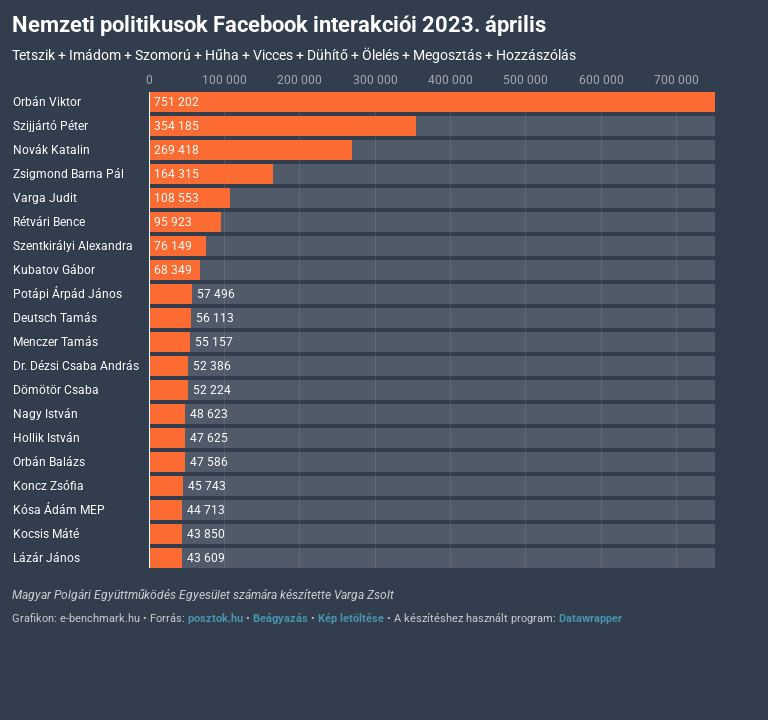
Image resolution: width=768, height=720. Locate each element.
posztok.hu (215, 618)
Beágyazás (280, 618)
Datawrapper (590, 618)
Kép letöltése (351, 618)
